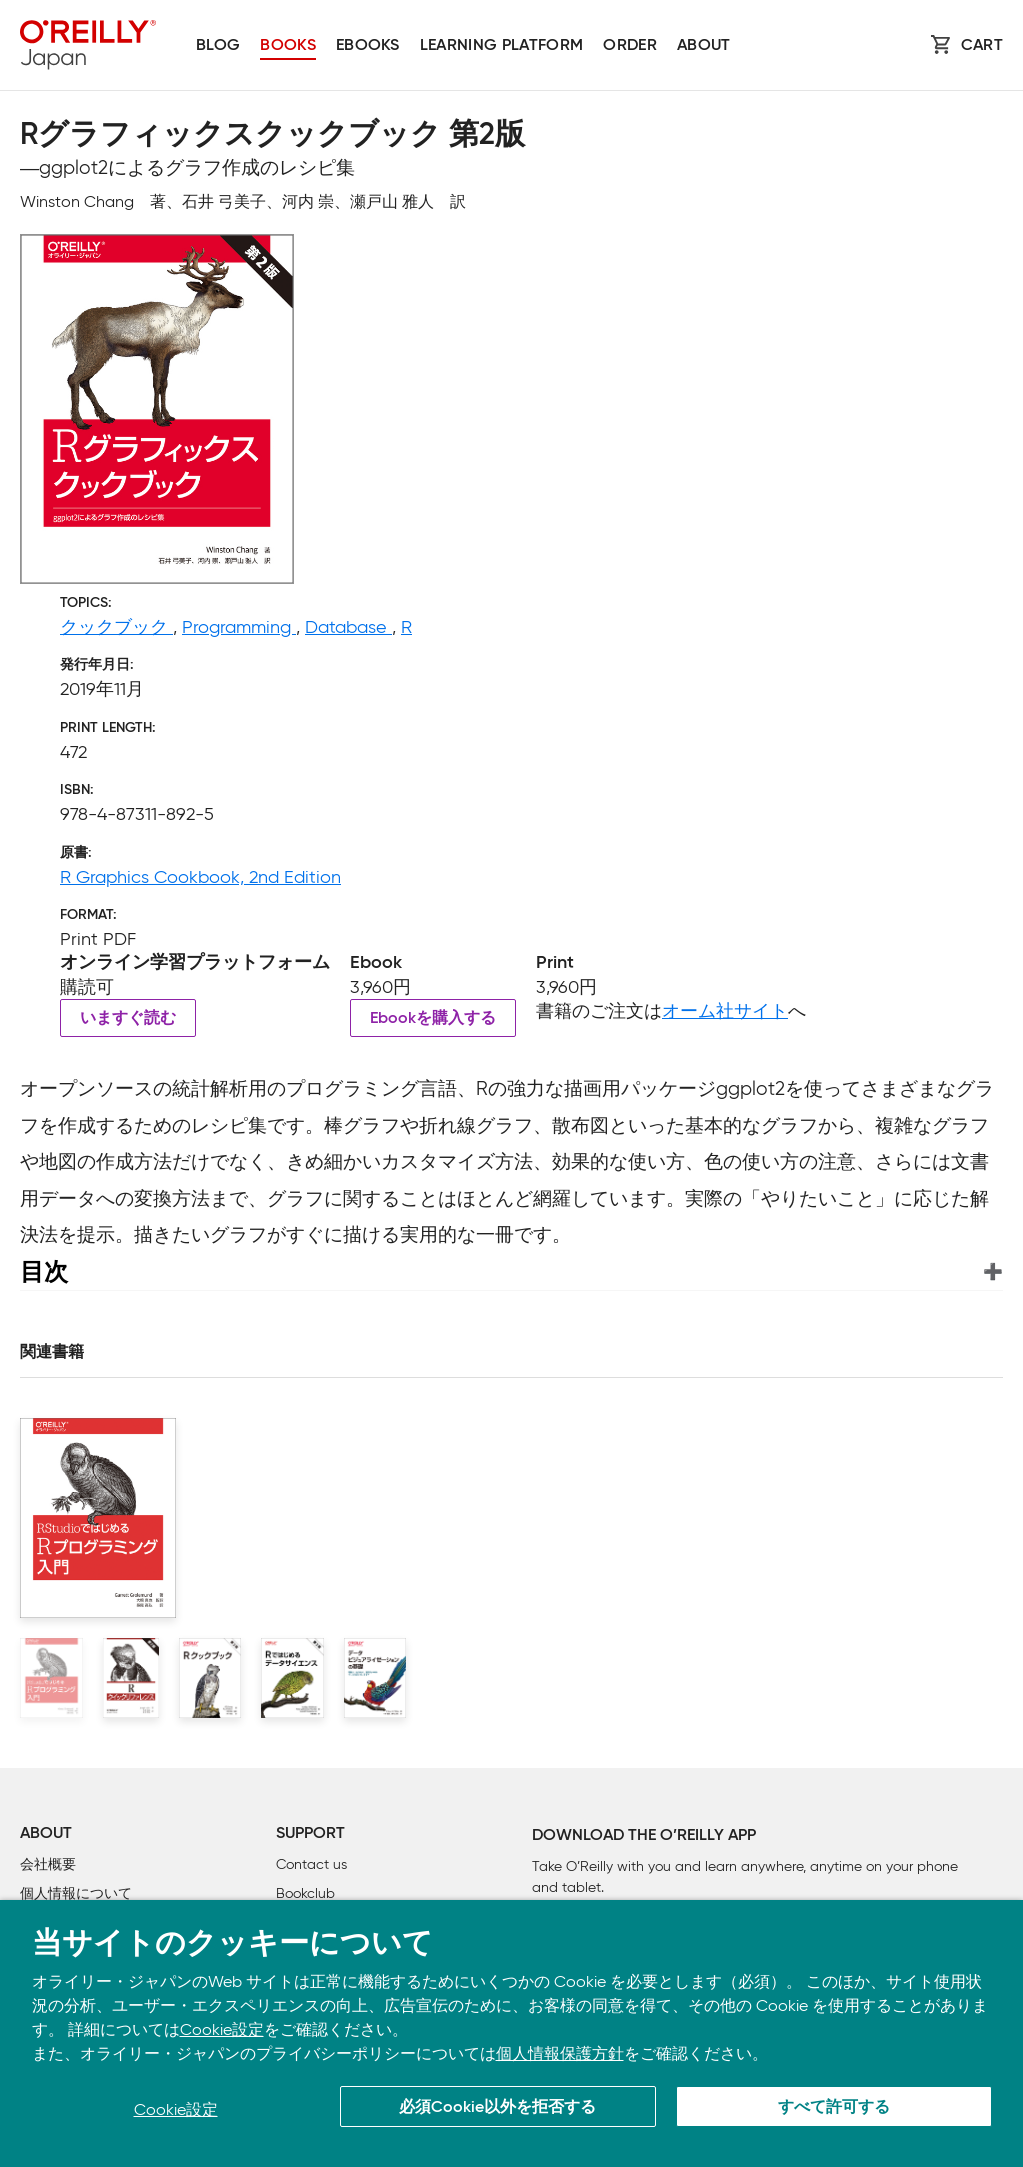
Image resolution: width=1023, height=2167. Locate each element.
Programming (239, 627)
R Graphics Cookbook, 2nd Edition (200, 877)
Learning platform (501, 46)
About (704, 46)
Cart (982, 46)
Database (348, 627)
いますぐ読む (128, 1019)
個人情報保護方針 (560, 2053)
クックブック (116, 627)
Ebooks (368, 46)
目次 (44, 1271)
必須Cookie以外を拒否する (497, 2108)
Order (630, 46)
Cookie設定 (222, 2029)
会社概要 (48, 1864)
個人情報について (76, 1893)
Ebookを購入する (433, 1019)
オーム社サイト (725, 1011)
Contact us (311, 1864)
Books (288, 46)
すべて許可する (834, 2108)
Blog (218, 46)
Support (310, 1834)
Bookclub (305, 1893)
